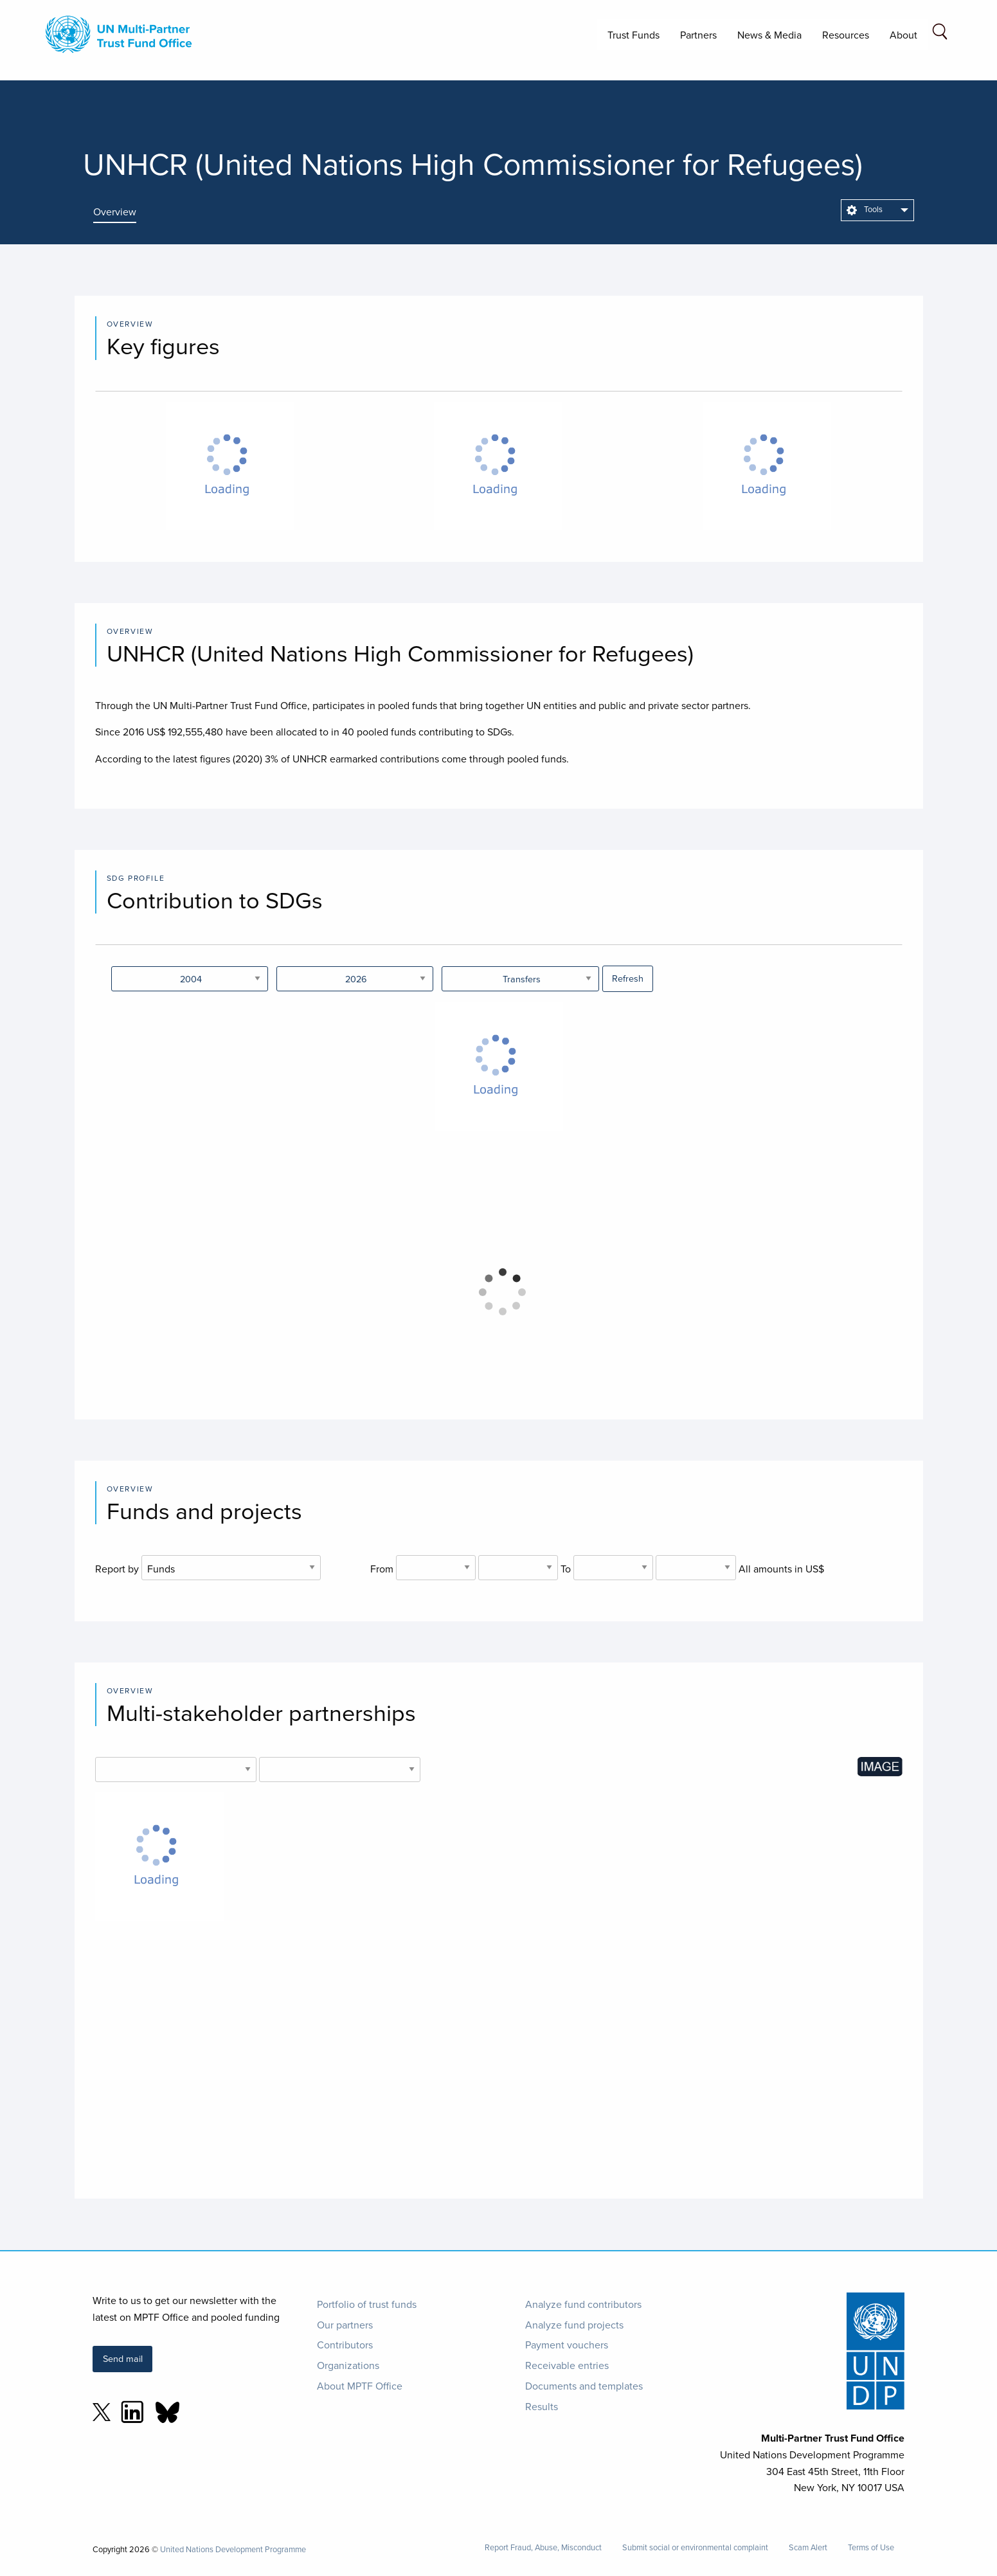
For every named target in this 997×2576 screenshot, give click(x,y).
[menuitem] (877, 210)
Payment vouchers (566, 2344)
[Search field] (940, 33)
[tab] (124, 211)
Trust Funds (633, 35)
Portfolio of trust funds (367, 2304)
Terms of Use (871, 2547)
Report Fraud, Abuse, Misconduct (543, 2547)
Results (541, 2406)
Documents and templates (584, 2386)
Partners (698, 35)
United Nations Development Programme (233, 2549)
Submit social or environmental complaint (695, 2547)
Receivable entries (567, 2365)
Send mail (123, 2358)
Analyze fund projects (574, 2325)
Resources (845, 35)
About (903, 35)
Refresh (627, 978)
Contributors (345, 2344)
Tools (865, 209)
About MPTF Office (359, 2386)
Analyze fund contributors (583, 2304)
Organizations (348, 2365)
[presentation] (124, 211)
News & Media (769, 35)
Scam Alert (808, 2547)
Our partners (345, 2325)
